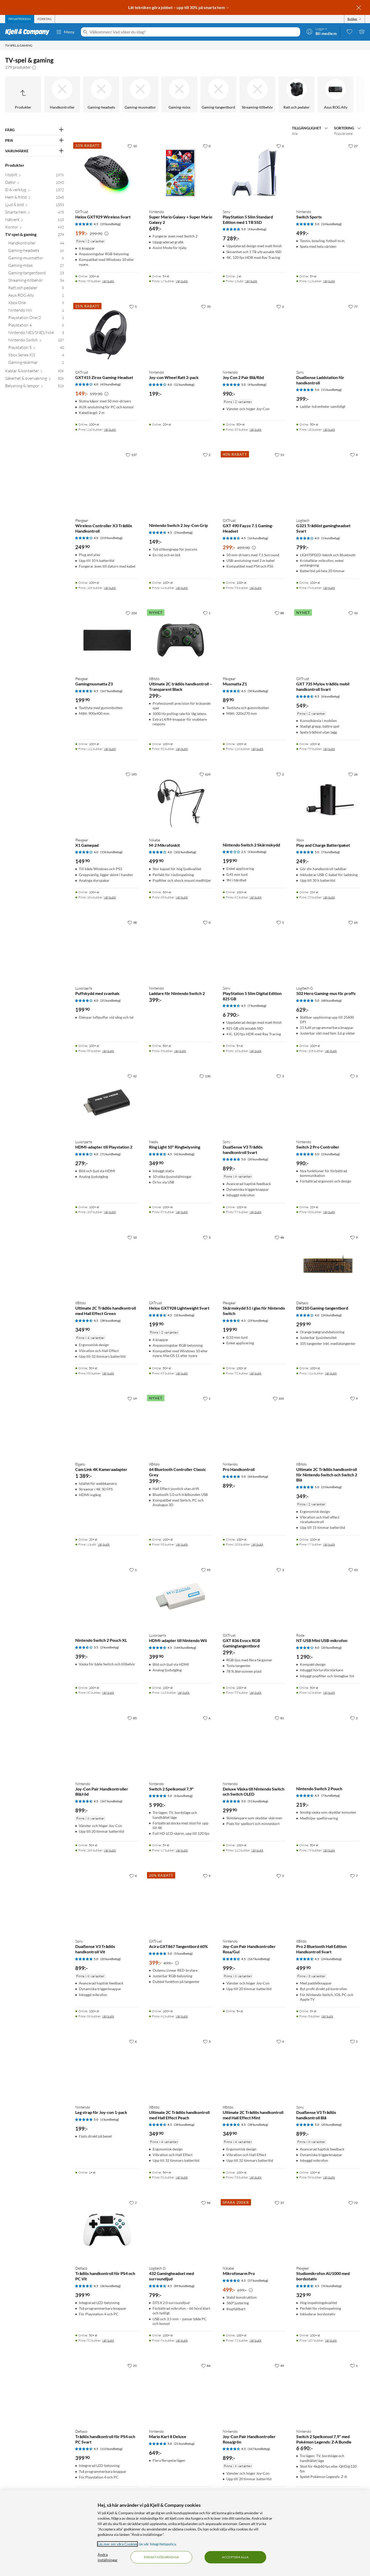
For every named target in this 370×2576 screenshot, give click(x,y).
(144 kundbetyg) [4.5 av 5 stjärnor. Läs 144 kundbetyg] (185, 1647)
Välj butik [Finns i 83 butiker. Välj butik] (108, 1373)
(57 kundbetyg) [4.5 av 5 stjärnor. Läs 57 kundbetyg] (258, 2280)
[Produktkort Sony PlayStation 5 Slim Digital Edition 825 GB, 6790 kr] (254, 949)
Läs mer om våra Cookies (117, 2544)
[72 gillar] (353, 2203)
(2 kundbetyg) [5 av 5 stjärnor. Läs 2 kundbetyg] (330, 1154)
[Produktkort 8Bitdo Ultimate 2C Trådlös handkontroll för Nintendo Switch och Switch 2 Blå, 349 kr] (328, 1425)
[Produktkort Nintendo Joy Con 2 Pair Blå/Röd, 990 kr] (254, 333)
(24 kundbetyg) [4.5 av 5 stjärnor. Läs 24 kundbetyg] (331, 1959)
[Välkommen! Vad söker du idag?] (194, 32)
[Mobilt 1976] (34, 176)
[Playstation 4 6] (36, 326)
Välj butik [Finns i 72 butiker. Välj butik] (255, 2340)
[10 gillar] (132, 146)
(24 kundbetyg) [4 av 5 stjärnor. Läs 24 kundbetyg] (331, 1315)
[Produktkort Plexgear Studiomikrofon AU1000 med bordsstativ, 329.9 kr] (328, 2230)
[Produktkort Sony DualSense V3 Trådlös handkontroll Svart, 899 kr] (254, 1103)
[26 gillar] (353, 774)
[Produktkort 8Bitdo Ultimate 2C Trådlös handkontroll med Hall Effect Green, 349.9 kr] (107, 1264)
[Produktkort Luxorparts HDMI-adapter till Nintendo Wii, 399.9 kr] (181, 1597)
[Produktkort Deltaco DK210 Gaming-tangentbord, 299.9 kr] (328, 1264)
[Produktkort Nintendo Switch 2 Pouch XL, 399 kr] (107, 1597)
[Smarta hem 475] (34, 213)
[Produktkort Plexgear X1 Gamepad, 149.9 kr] (107, 801)
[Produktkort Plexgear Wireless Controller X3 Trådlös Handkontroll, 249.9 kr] (107, 482)
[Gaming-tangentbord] (218, 94)
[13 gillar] (279, 455)
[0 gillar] (206, 146)
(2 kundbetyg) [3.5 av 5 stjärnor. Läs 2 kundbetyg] (109, 1647)
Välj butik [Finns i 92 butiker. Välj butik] (255, 1373)
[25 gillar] (132, 2365)
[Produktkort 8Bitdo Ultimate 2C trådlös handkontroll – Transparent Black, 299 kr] (181, 640)
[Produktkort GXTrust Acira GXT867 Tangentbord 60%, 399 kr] (181, 1903)
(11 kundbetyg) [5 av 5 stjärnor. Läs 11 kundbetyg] (331, 390)
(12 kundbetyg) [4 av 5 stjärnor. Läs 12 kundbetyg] (184, 384)
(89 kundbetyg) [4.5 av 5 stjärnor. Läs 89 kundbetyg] (184, 2286)
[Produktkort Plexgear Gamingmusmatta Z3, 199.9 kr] (107, 640)
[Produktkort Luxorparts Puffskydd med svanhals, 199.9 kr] (107, 949)
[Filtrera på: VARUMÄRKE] (34, 151)
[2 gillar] (280, 306)
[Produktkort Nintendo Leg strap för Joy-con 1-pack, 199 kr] (107, 2068)
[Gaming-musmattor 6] (36, 259)
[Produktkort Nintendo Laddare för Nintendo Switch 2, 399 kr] (181, 949)
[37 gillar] (279, 2203)
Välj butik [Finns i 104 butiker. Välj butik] (110, 897)
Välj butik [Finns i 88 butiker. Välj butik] (108, 1051)
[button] (34, 67)
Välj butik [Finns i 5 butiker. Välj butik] (180, 1051)
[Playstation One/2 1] (36, 318)
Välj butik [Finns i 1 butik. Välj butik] (251, 281)
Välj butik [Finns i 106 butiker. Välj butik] (110, 588)
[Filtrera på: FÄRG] (34, 130)
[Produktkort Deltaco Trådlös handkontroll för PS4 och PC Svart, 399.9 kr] (107, 2393)
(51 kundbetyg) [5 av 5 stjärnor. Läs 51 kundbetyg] (258, 1801)
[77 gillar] (353, 306)
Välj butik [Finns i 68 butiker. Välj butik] (182, 897)
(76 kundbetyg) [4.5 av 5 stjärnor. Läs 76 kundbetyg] (331, 2286)
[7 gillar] (354, 1876)
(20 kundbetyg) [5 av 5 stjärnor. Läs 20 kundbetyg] (258, 1159)
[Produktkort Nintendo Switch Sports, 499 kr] (328, 173)
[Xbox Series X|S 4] (36, 356)
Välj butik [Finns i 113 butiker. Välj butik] (184, 1693)
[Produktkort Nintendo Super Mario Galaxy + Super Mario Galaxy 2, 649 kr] (181, 173)
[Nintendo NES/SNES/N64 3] (36, 333)
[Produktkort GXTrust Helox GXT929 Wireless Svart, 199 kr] (107, 173)
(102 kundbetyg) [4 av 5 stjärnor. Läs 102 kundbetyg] (185, 852)
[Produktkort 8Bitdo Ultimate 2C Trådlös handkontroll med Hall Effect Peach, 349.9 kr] (181, 2068)
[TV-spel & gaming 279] (34, 235)
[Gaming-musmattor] (140, 94)
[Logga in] (321, 31)
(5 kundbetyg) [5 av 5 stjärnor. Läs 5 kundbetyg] (183, 1953)
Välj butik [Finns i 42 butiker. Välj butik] (329, 1693)
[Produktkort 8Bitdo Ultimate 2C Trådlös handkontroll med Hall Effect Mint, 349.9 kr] (254, 2068)
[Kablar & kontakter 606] (34, 372)
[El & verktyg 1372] (34, 191)
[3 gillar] (280, 1076)
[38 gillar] (132, 922)
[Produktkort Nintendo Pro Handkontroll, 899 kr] (254, 1425)
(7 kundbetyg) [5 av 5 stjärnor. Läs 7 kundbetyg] (330, 852)
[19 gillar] (132, 1398)
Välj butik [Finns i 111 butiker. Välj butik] (110, 749)
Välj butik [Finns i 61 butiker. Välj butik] (182, 2016)
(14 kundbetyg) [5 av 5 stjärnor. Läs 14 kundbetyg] (331, 224)
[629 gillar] (204, 774)
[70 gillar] (205, 306)
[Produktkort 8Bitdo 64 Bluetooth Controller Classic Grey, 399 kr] (181, 1425)
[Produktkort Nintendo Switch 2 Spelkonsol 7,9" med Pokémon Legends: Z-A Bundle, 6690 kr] (328, 2393)
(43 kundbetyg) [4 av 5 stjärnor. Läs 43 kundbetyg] (110, 384)
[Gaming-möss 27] (36, 266)
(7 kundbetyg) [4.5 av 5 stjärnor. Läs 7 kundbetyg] (257, 1006)
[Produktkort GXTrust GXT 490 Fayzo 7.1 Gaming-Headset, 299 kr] (254, 482)
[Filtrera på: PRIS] (34, 140)
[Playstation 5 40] (36, 348)
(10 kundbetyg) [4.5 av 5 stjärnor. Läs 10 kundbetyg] (184, 1315)
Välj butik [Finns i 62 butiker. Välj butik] (255, 897)
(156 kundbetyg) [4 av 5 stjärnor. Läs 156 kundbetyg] (111, 852)
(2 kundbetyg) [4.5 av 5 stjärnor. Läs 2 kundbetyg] (183, 532)
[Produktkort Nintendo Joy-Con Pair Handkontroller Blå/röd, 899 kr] (107, 1745)
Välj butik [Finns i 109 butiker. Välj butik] (110, 1212)
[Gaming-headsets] (101, 94)
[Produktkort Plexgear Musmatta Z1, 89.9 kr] (254, 640)
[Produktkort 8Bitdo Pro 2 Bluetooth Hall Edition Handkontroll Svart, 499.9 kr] (328, 1903)
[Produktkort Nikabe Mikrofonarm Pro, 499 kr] (254, 2230)
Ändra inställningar (108, 2557)
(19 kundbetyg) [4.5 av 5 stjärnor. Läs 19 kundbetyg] (110, 224)
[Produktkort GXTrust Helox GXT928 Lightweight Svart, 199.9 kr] (181, 1264)
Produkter (14, 165)
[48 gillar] (279, 1237)
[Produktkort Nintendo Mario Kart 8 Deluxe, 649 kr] (181, 2393)
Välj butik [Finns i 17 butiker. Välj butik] (182, 281)
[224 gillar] (131, 613)
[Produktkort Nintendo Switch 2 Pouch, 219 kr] (328, 1745)
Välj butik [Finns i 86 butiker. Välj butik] (108, 2016)
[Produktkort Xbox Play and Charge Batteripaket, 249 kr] (328, 801)
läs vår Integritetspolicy (157, 2544)
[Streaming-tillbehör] (257, 94)
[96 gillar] (205, 2203)
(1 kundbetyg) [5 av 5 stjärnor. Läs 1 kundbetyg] (109, 2119)
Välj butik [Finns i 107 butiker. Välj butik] (331, 2340)
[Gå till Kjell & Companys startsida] (29, 32)
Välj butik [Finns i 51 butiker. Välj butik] (182, 2177)
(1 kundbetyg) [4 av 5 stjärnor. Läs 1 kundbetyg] (330, 538)
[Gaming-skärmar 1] (36, 363)
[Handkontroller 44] (36, 244)
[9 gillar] (354, 1237)
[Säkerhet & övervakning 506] (34, 379)
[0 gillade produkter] (349, 31)
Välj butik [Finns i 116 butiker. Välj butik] (257, 749)
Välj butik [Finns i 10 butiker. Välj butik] (329, 429)
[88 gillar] (279, 613)
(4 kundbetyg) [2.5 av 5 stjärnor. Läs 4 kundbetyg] (257, 852)
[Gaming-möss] (179, 94)
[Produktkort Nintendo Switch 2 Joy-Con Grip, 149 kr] (181, 482)
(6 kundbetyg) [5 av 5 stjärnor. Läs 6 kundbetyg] (183, 1796)
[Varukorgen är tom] (362, 31)
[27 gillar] (353, 146)
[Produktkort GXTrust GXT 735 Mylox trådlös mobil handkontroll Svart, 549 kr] (328, 640)
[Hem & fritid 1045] (34, 198)
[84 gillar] (205, 2365)
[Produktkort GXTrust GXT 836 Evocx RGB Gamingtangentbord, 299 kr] (254, 1597)
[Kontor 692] (34, 228)
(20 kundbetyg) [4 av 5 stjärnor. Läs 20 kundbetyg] (331, 1647)
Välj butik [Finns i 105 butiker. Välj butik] (331, 1051)
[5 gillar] (133, 306)
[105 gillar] (278, 1398)
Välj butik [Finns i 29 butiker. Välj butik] (329, 897)
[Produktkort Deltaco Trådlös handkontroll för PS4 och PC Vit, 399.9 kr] (107, 2230)
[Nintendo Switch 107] (36, 341)
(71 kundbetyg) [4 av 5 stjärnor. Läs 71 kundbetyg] (110, 1154)
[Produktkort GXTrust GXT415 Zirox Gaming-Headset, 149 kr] (107, 333)
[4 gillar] (354, 455)
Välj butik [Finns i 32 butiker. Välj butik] (108, 1693)
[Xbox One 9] (36, 303)
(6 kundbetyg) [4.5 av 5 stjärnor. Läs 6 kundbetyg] (330, 696)
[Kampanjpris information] (106, 234)
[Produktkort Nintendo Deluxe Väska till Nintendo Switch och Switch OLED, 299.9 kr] (254, 1745)
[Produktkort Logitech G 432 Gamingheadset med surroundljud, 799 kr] (181, 2230)
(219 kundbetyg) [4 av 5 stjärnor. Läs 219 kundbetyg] (111, 538)
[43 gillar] (353, 1570)
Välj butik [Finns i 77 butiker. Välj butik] (329, 1544)
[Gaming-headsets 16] (36, 251)
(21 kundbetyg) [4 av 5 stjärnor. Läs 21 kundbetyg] (110, 1000)
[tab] (19, 19)
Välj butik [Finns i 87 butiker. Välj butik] (182, 1212)
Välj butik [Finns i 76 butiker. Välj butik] (329, 1850)
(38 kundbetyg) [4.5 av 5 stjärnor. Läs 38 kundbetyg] (110, 1320)
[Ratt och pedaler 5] (36, 289)
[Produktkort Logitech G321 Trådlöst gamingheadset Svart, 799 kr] (328, 482)
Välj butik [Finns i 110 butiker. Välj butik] (110, 429)
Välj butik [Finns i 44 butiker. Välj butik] (182, 588)
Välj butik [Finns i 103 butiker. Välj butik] (257, 1544)
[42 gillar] (132, 1076)
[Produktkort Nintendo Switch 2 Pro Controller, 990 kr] (328, 1103)
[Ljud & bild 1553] (34, 205)
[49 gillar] (279, 2365)
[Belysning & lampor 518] (34, 387)
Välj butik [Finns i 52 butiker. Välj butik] (182, 749)
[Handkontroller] (62, 94)
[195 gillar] (131, 774)
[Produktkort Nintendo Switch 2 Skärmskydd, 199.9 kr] (254, 801)
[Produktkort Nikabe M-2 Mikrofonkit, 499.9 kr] (181, 801)
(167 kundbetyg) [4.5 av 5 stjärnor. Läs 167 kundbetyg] (111, 691)
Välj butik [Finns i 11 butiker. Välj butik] (329, 281)
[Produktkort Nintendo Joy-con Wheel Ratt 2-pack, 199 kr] (181, 333)
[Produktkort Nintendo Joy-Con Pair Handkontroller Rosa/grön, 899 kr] (254, 2393)
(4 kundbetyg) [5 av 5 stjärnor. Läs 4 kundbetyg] (257, 229)
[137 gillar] (131, 455)
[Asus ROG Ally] (335, 94)
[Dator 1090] (34, 183)
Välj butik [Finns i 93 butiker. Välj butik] (255, 588)
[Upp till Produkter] (23, 94)
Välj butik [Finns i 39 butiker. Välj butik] (255, 429)
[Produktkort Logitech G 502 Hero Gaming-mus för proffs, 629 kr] (328, 949)
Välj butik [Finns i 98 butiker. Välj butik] (108, 281)
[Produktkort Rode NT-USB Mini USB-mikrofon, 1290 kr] (328, 1597)
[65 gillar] (353, 922)
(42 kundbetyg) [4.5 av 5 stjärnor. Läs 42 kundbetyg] (184, 1154)
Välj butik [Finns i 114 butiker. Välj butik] (331, 1373)
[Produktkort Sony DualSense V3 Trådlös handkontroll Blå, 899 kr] (328, 2068)
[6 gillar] (280, 146)
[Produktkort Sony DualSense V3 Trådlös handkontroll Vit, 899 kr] (107, 1903)
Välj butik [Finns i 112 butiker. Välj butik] (257, 1850)
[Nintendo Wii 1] (36, 311)
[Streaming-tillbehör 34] (36, 281)
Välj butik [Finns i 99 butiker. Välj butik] (329, 749)
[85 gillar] (132, 1718)
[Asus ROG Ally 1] (36, 296)
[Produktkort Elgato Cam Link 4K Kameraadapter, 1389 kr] (107, 1425)
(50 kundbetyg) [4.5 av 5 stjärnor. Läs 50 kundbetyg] (258, 691)
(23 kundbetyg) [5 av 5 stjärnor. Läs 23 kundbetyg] (331, 1487)
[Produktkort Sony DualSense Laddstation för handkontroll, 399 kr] (328, 333)
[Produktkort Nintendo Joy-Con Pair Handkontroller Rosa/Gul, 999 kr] (254, 1903)
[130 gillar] (204, 1076)
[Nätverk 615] (34, 220)
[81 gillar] (279, 1718)
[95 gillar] (205, 1570)
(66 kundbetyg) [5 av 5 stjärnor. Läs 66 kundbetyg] (258, 1476)
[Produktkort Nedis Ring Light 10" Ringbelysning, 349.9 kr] (181, 1103)
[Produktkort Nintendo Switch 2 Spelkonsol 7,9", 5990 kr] (181, 1745)
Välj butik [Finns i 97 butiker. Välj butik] (255, 1212)
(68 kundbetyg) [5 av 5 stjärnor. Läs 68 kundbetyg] (331, 1000)
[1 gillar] (206, 613)
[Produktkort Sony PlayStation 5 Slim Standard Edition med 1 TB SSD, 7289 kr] (254, 173)
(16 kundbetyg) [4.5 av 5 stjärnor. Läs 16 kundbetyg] (258, 538)
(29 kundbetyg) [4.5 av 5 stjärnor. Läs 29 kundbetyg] (258, 1320)
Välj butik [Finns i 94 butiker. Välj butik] (329, 588)
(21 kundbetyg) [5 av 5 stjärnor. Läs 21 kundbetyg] (184, 2444)
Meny (65, 32)
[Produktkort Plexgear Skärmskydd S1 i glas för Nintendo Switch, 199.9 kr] (254, 1264)
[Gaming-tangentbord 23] (36, 274)
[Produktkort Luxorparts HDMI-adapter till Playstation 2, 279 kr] (107, 1103)
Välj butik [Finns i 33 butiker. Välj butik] (329, 1212)
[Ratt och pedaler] (296, 94)
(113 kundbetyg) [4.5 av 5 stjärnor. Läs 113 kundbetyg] (111, 2449)
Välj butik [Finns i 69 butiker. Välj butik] (182, 1373)
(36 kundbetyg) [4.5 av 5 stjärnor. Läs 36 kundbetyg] (110, 2286)
